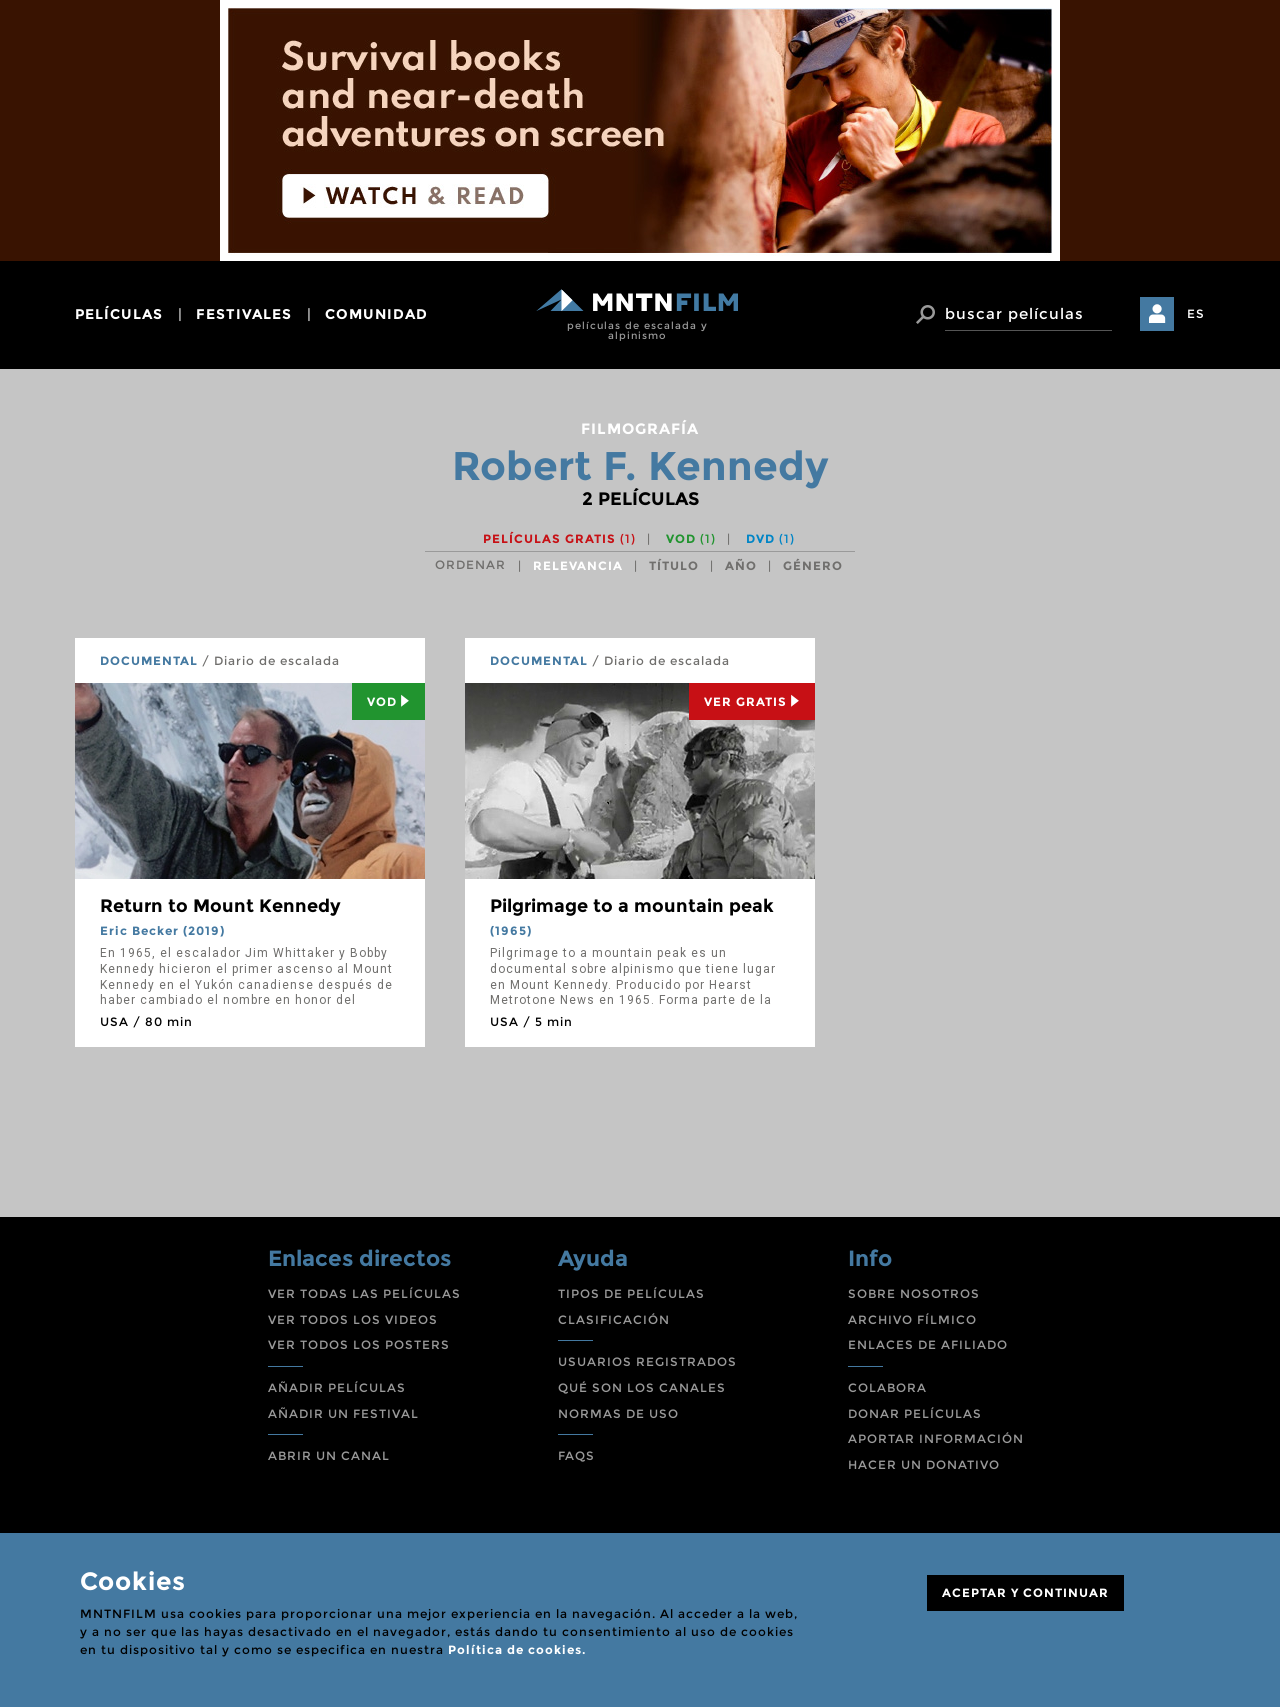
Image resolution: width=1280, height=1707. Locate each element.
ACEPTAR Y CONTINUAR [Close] (1025, 1592)
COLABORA (887, 1387)
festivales (244, 314)
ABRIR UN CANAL (329, 1455)
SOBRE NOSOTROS (914, 1293)
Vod (388, 701)
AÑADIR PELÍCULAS (337, 1387)
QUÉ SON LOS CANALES (642, 1387)
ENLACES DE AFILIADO (928, 1344)
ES (1196, 313)
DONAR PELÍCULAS (915, 1413)
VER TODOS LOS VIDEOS (353, 1319)
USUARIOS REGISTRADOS (647, 1361)
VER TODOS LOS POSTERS (359, 1344)
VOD (691, 538)
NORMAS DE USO (618, 1413)
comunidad (376, 314)
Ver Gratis (752, 701)
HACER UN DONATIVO (924, 1464)
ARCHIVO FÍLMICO (912, 1319)
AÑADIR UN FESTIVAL (343, 1413)
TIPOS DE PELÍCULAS (631, 1293)
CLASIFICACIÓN (614, 1319)
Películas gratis (559, 538)
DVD (770, 538)
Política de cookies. (517, 1649)
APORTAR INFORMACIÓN (936, 1438)
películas (119, 314)
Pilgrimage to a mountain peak (632, 906)
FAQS (576, 1455)
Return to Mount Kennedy (220, 906)
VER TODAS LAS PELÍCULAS (364, 1293)
